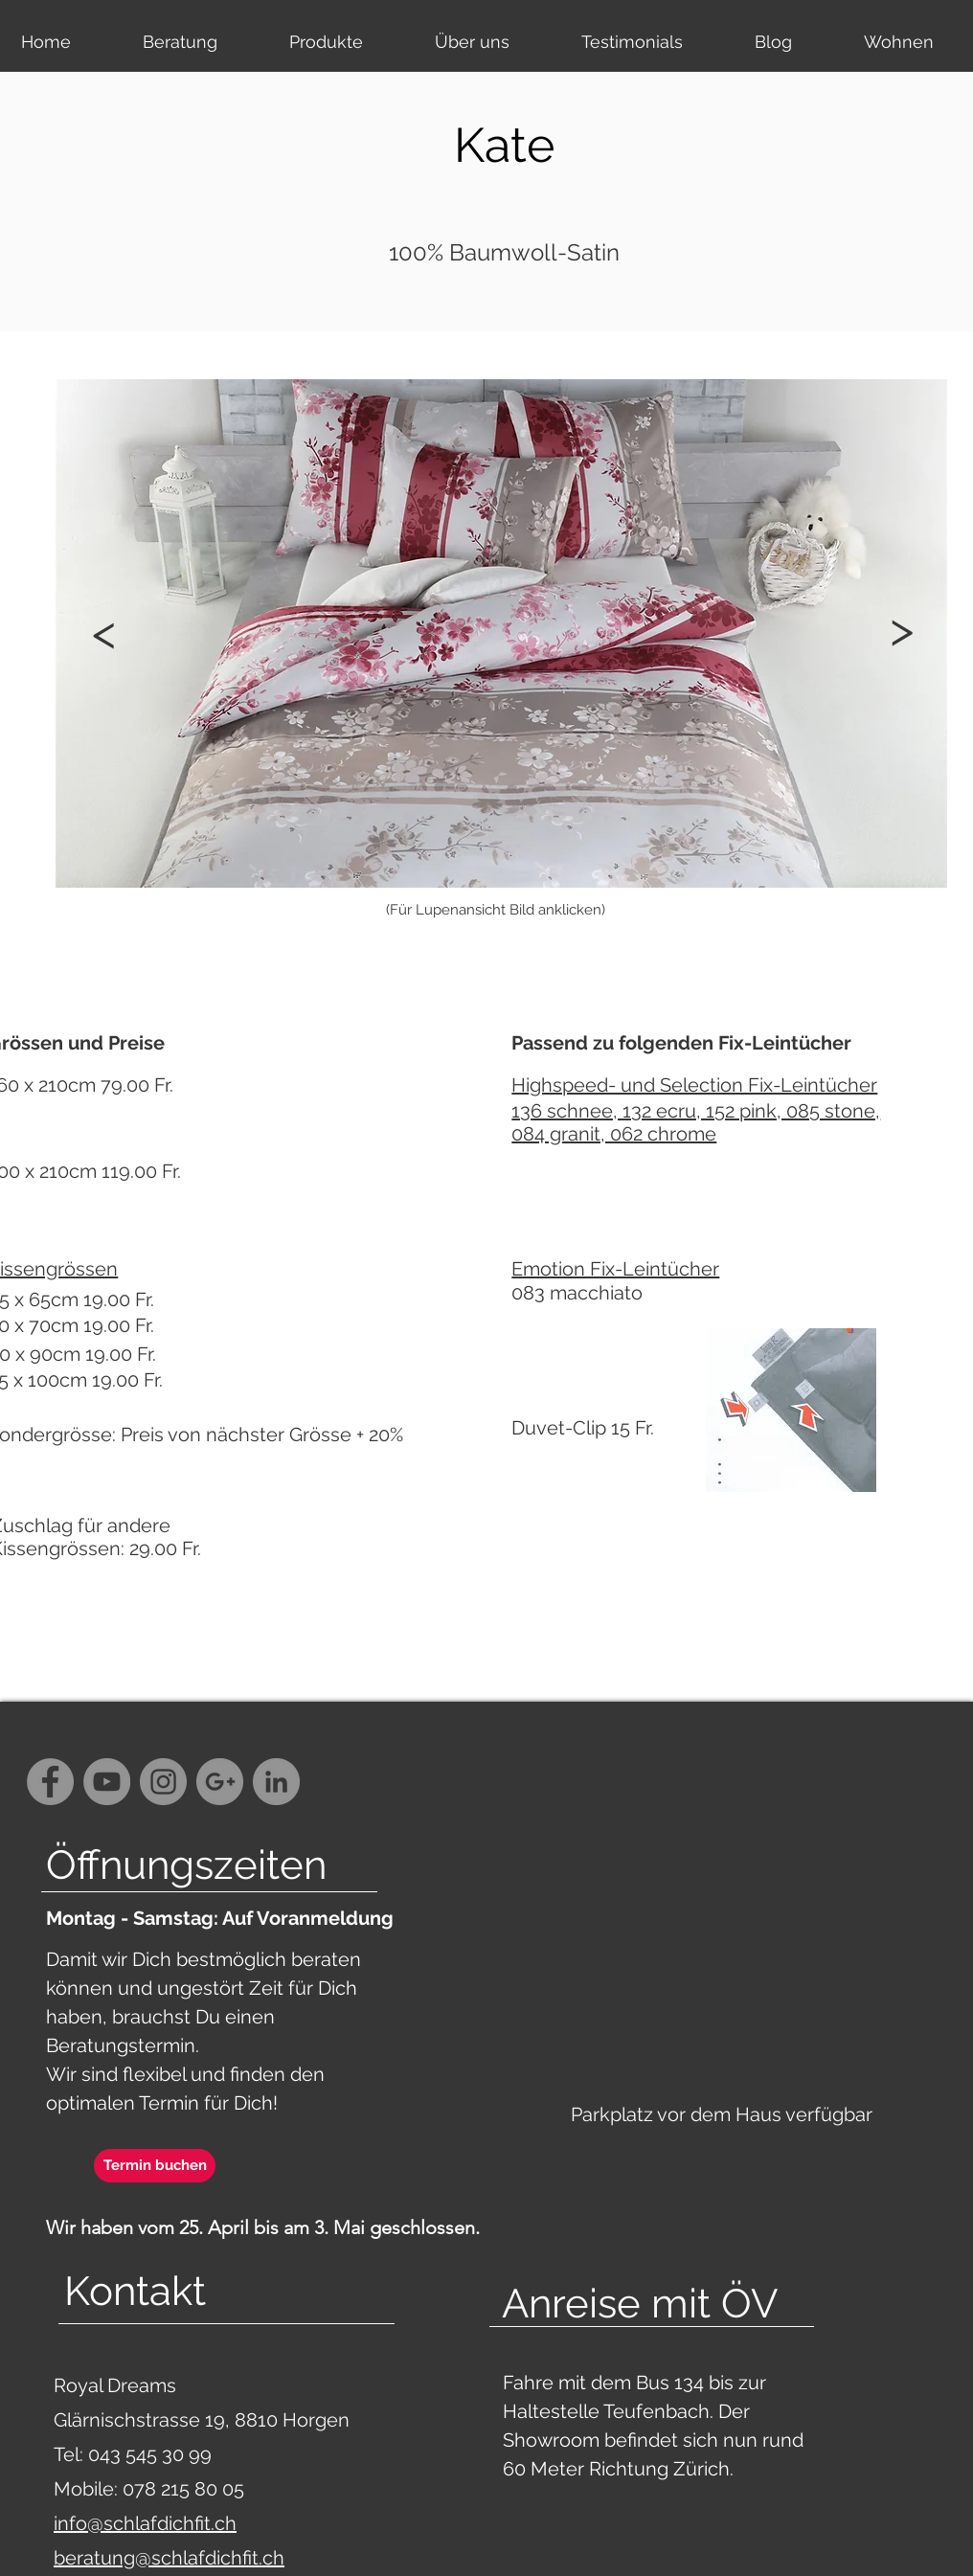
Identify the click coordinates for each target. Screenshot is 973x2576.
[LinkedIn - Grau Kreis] (276, 1781)
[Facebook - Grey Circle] (50, 1781)
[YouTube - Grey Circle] (106, 1781)
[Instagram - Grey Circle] (163, 1781)
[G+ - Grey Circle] (219, 1781)
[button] (901, 629)
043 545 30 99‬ (152, 2454)
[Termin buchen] (154, 2165)
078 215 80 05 (183, 2488)
